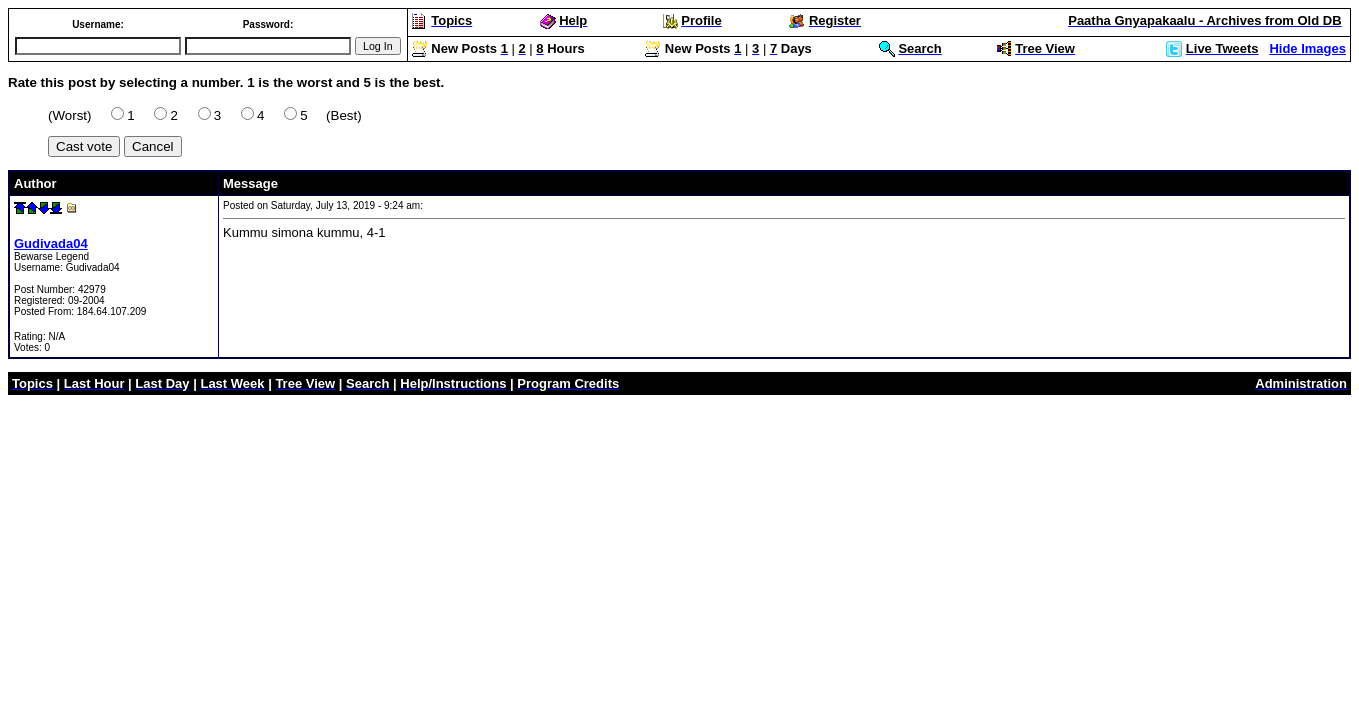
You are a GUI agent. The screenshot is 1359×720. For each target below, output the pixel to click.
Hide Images (1307, 48)
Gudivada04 (51, 243)
